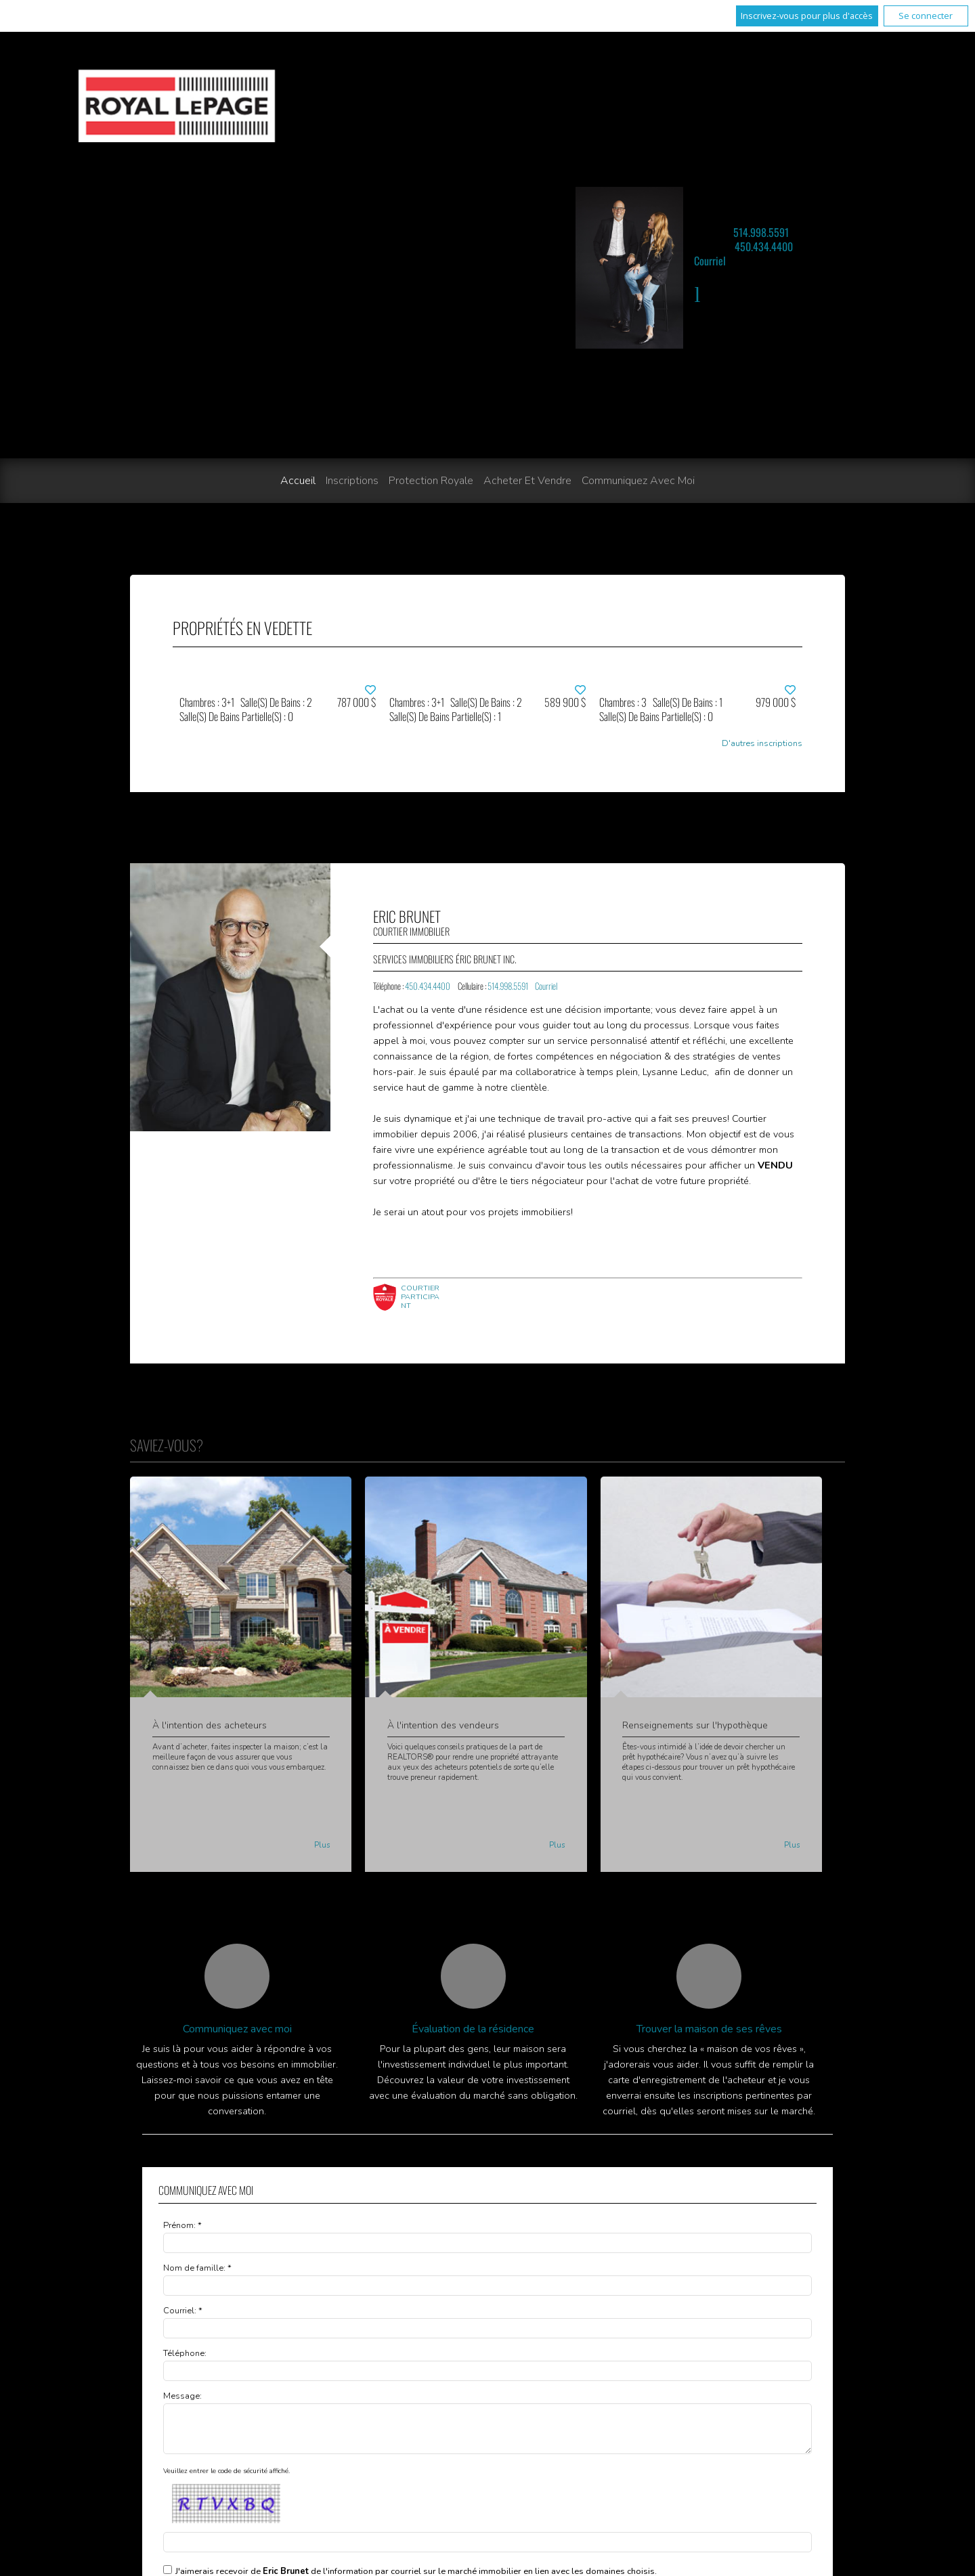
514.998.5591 (761, 232)
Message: (182, 2396)
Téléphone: (185, 2353)
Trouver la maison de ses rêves (709, 2029)
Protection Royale (431, 480)
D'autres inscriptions (762, 743)
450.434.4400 (764, 246)
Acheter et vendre (527, 480)
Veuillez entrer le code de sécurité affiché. (226, 2479)
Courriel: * (182, 2311)
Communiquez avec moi (638, 480)
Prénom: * (182, 2225)
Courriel (710, 261)
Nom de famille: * (197, 2268)
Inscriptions (352, 480)
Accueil (298, 480)
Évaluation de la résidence (473, 2029)
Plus (322, 1845)
